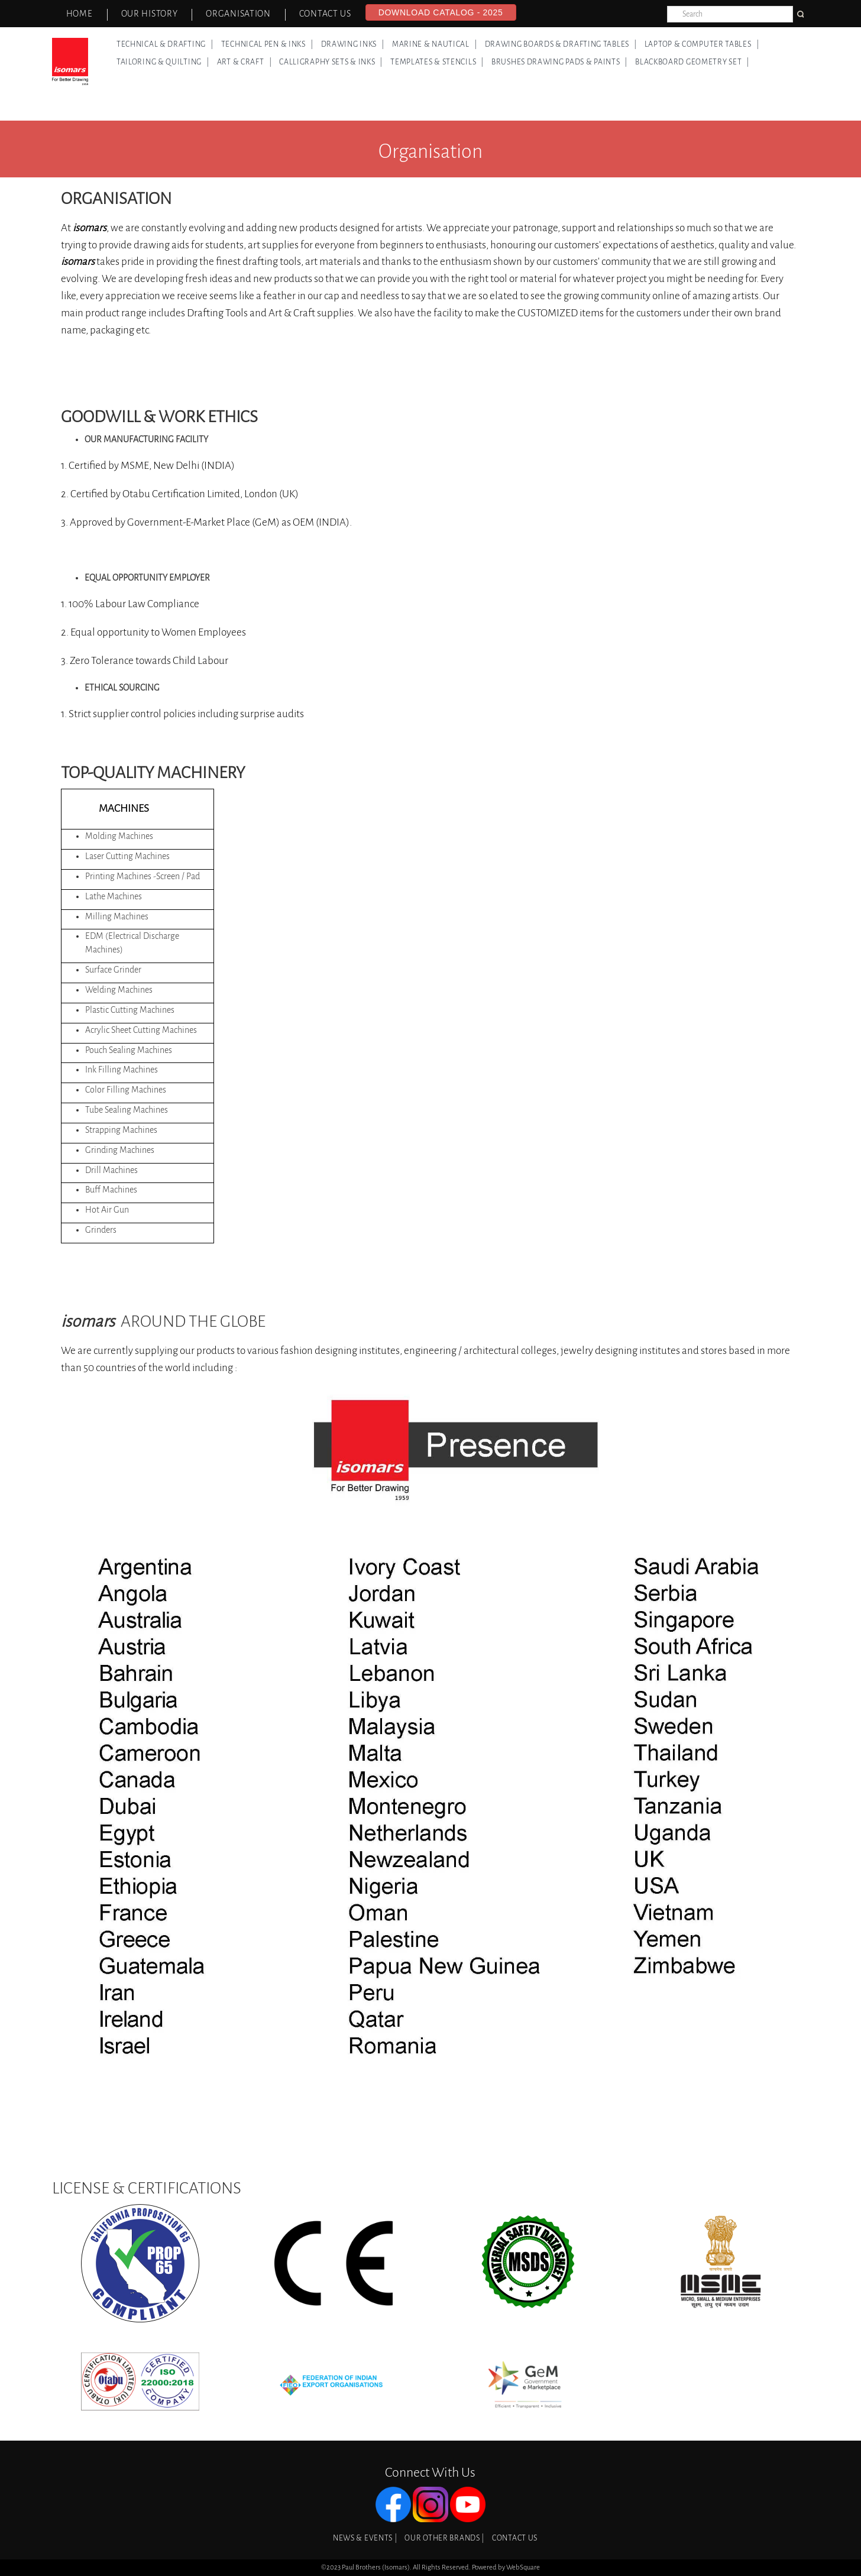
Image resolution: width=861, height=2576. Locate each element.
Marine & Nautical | (434, 44)
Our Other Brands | (444, 2538)
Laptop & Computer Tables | (702, 44)
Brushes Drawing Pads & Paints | (559, 62)
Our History (149, 13)
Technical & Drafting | (164, 44)
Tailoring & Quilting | (162, 62)
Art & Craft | (244, 62)
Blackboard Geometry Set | (692, 62)
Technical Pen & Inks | (267, 44)
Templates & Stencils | (437, 62)
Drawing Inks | (352, 44)
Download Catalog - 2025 (440, 12)
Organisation (238, 13)
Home (79, 13)
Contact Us (325, 13)
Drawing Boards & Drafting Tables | (561, 44)
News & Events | (365, 2538)
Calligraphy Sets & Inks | (331, 62)
